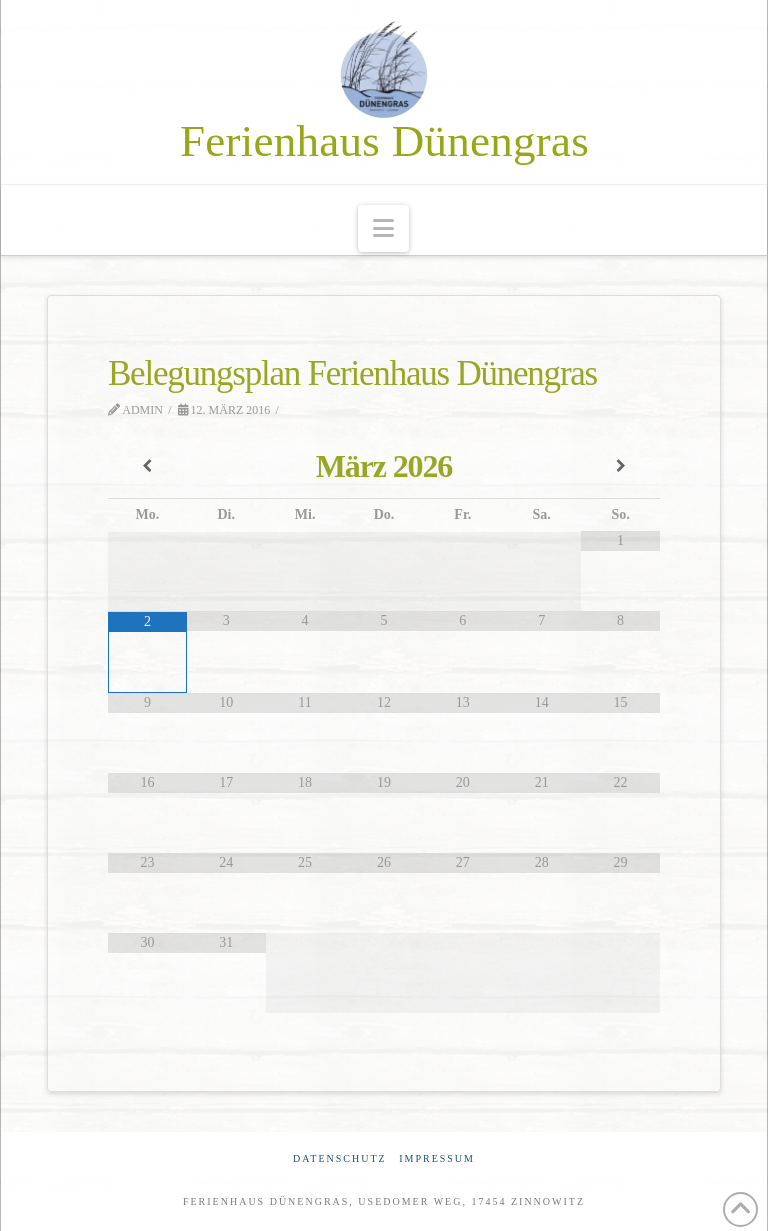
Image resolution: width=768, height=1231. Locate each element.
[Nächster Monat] (620, 467)
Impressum (437, 1158)
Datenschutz (340, 1158)
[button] (383, 228)
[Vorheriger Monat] (147, 467)
